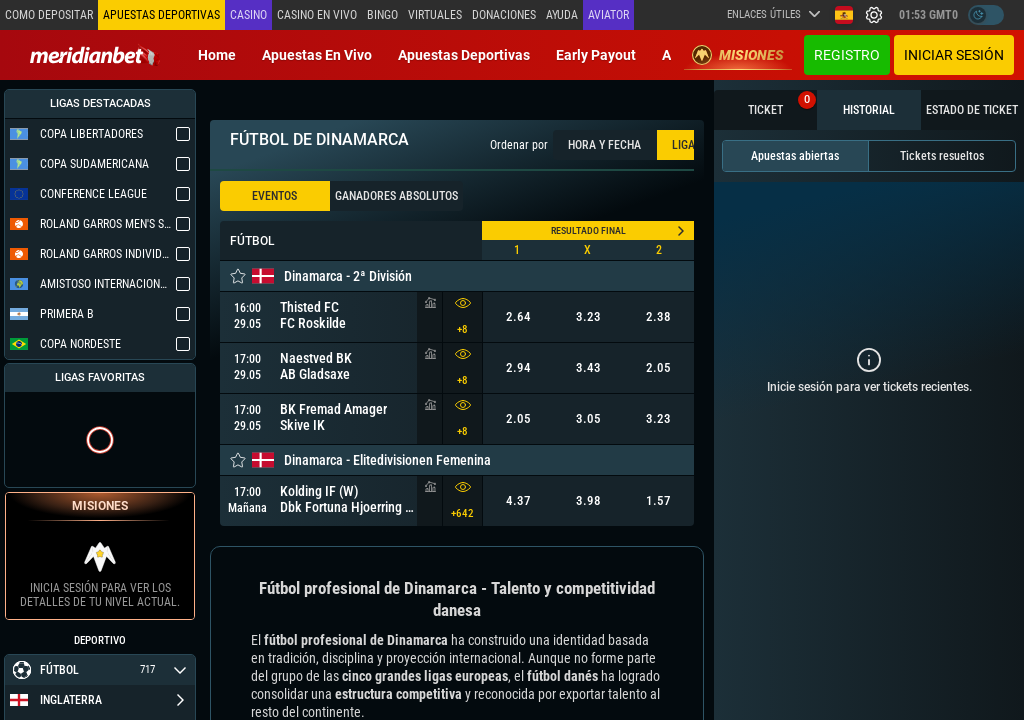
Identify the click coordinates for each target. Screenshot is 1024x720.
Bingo (382, 15)
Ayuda (562, 15)
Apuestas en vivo (317, 55)
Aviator (608, 15)
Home (217, 55)
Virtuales (435, 15)
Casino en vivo (317, 15)
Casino (248, 15)
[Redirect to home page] (95, 55)
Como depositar (49, 15)
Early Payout (596, 55)
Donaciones (504, 15)
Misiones (738, 55)
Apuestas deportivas (464, 55)
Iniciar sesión (954, 55)
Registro (847, 55)
